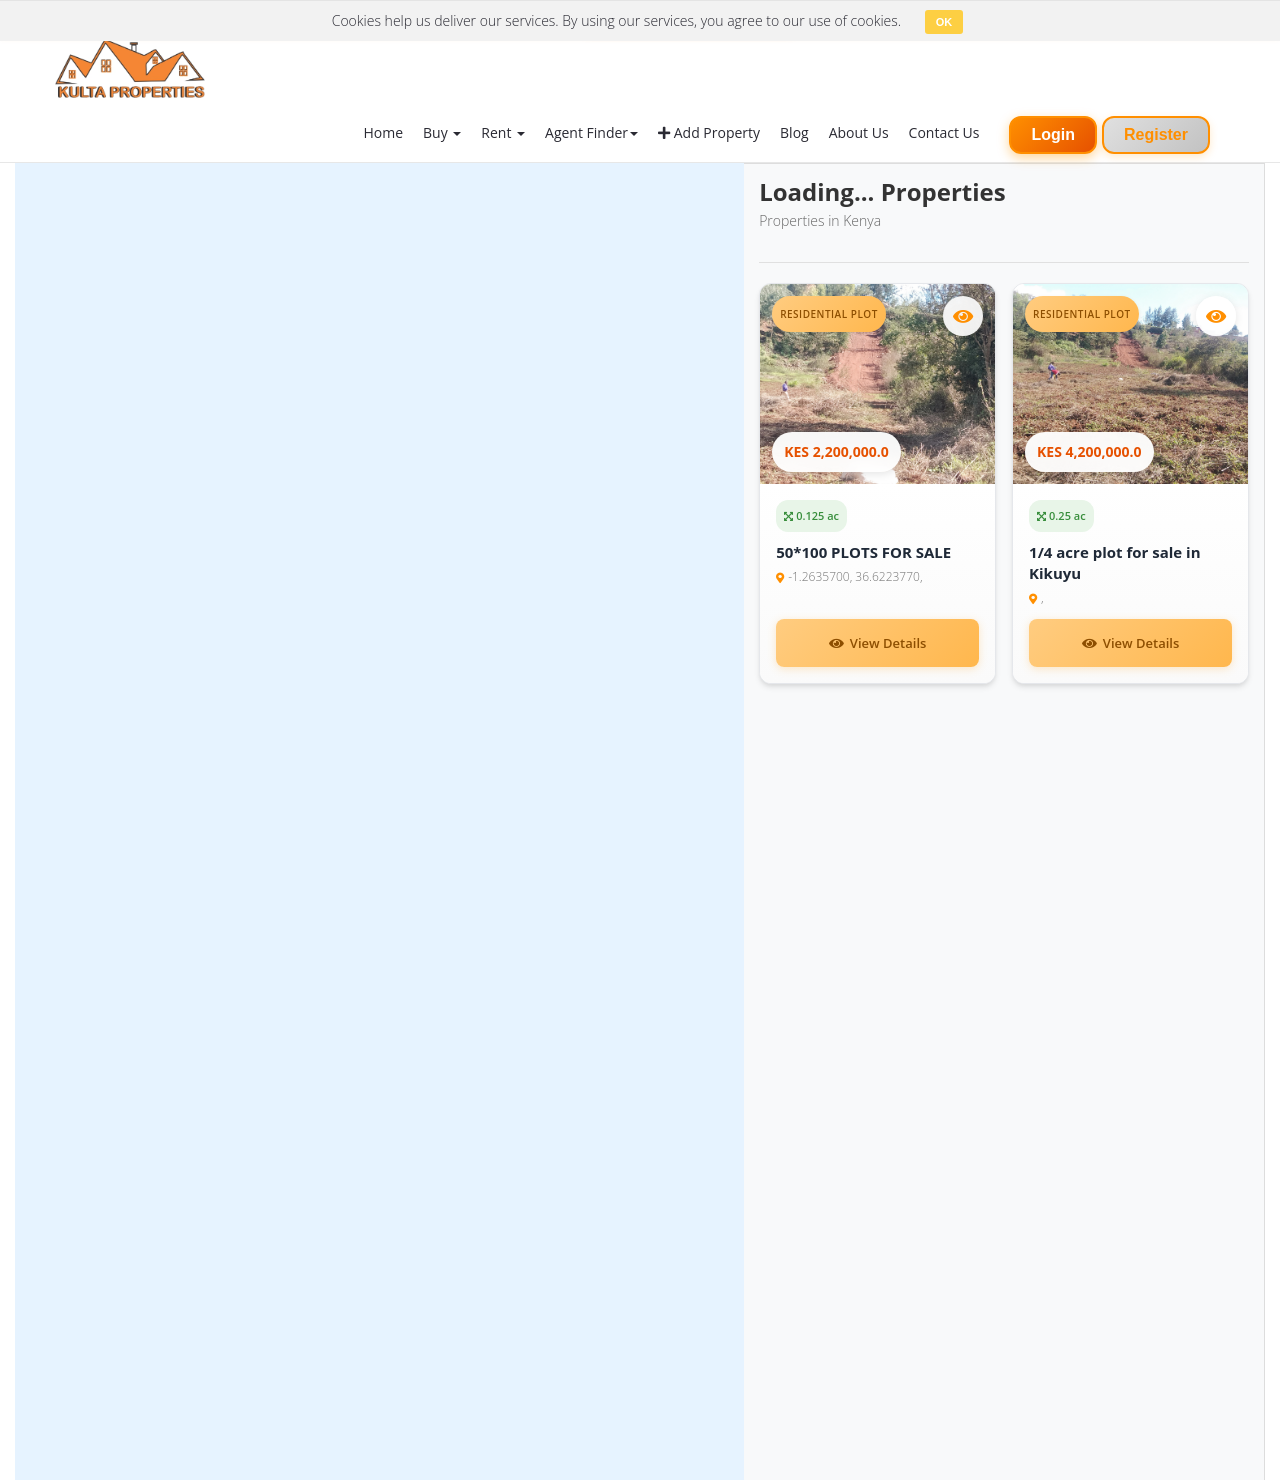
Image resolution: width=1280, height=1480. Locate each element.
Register (1156, 134)
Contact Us (944, 132)
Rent (503, 132)
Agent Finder (591, 132)
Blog (794, 132)
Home (383, 132)
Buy (442, 132)
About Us (859, 132)
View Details (877, 643)
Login (1053, 134)
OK (944, 22)
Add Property (709, 132)
